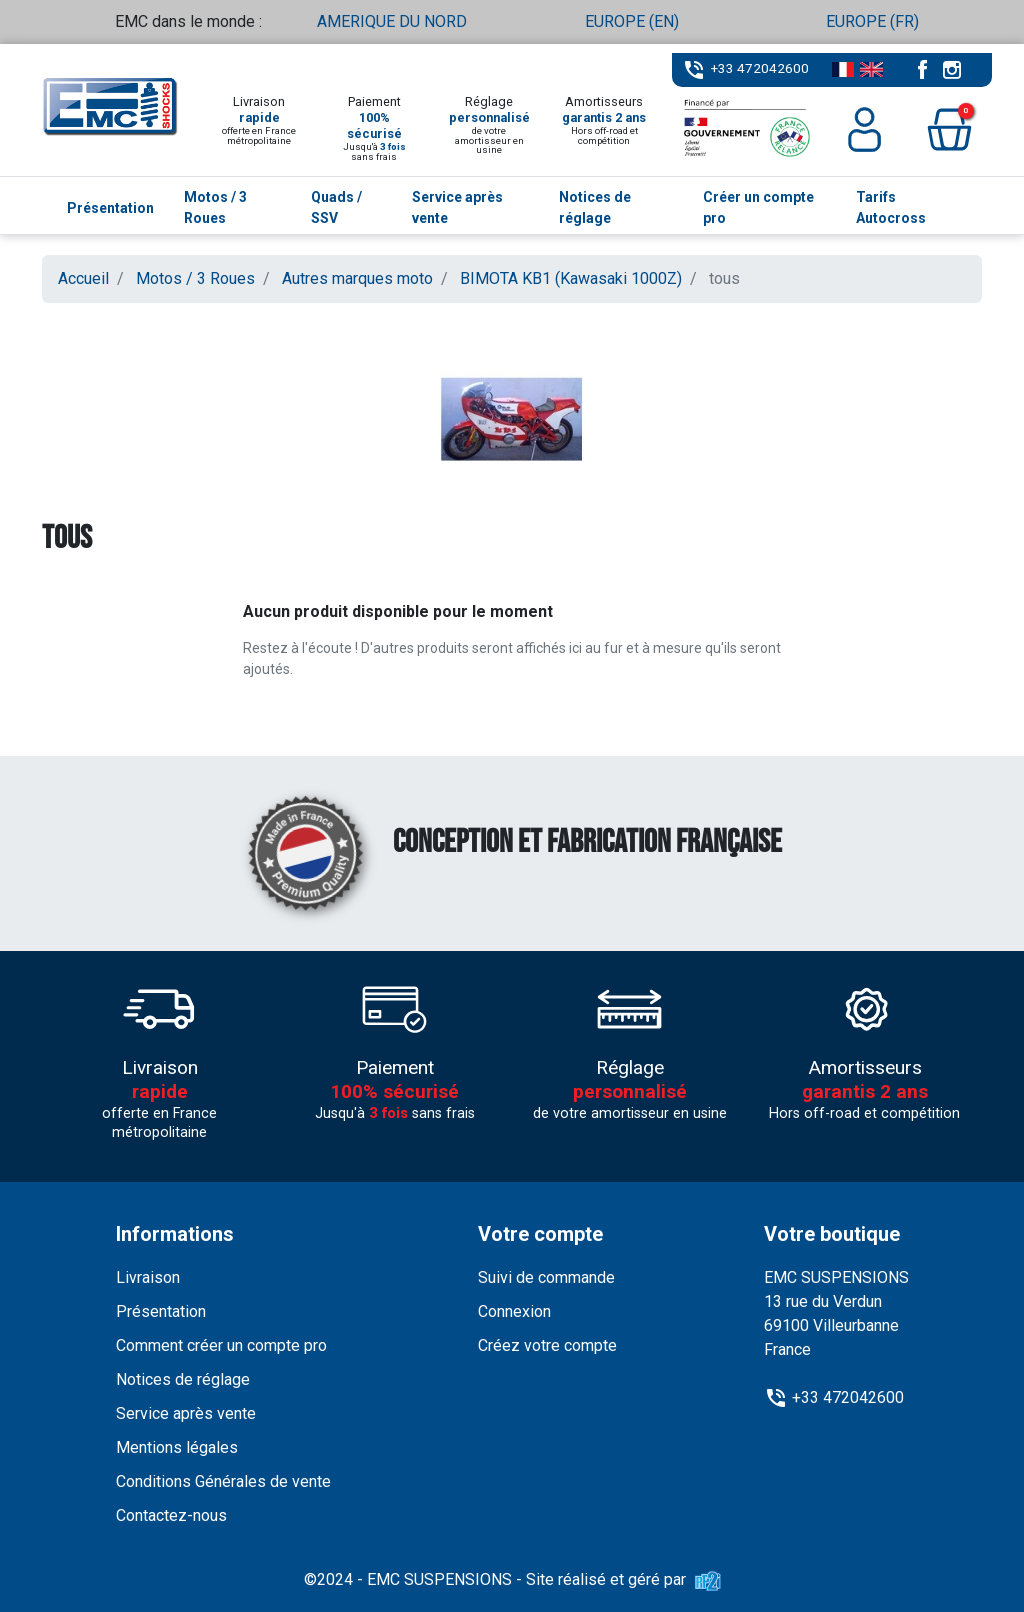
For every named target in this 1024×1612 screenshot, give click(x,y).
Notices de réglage (183, 1379)
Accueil (83, 278)
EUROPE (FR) (872, 21)
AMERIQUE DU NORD (392, 21)
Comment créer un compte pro (221, 1345)
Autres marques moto (357, 278)
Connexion (514, 1311)
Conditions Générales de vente (223, 1481)
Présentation (161, 1311)
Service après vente (186, 1413)
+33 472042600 (760, 68)
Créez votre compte (547, 1345)
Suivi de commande (546, 1277)
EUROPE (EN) (632, 21)
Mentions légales (177, 1447)
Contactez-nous (171, 1515)
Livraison (148, 1277)
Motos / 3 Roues (195, 278)
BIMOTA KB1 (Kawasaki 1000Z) (571, 278)
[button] (949, 129)
